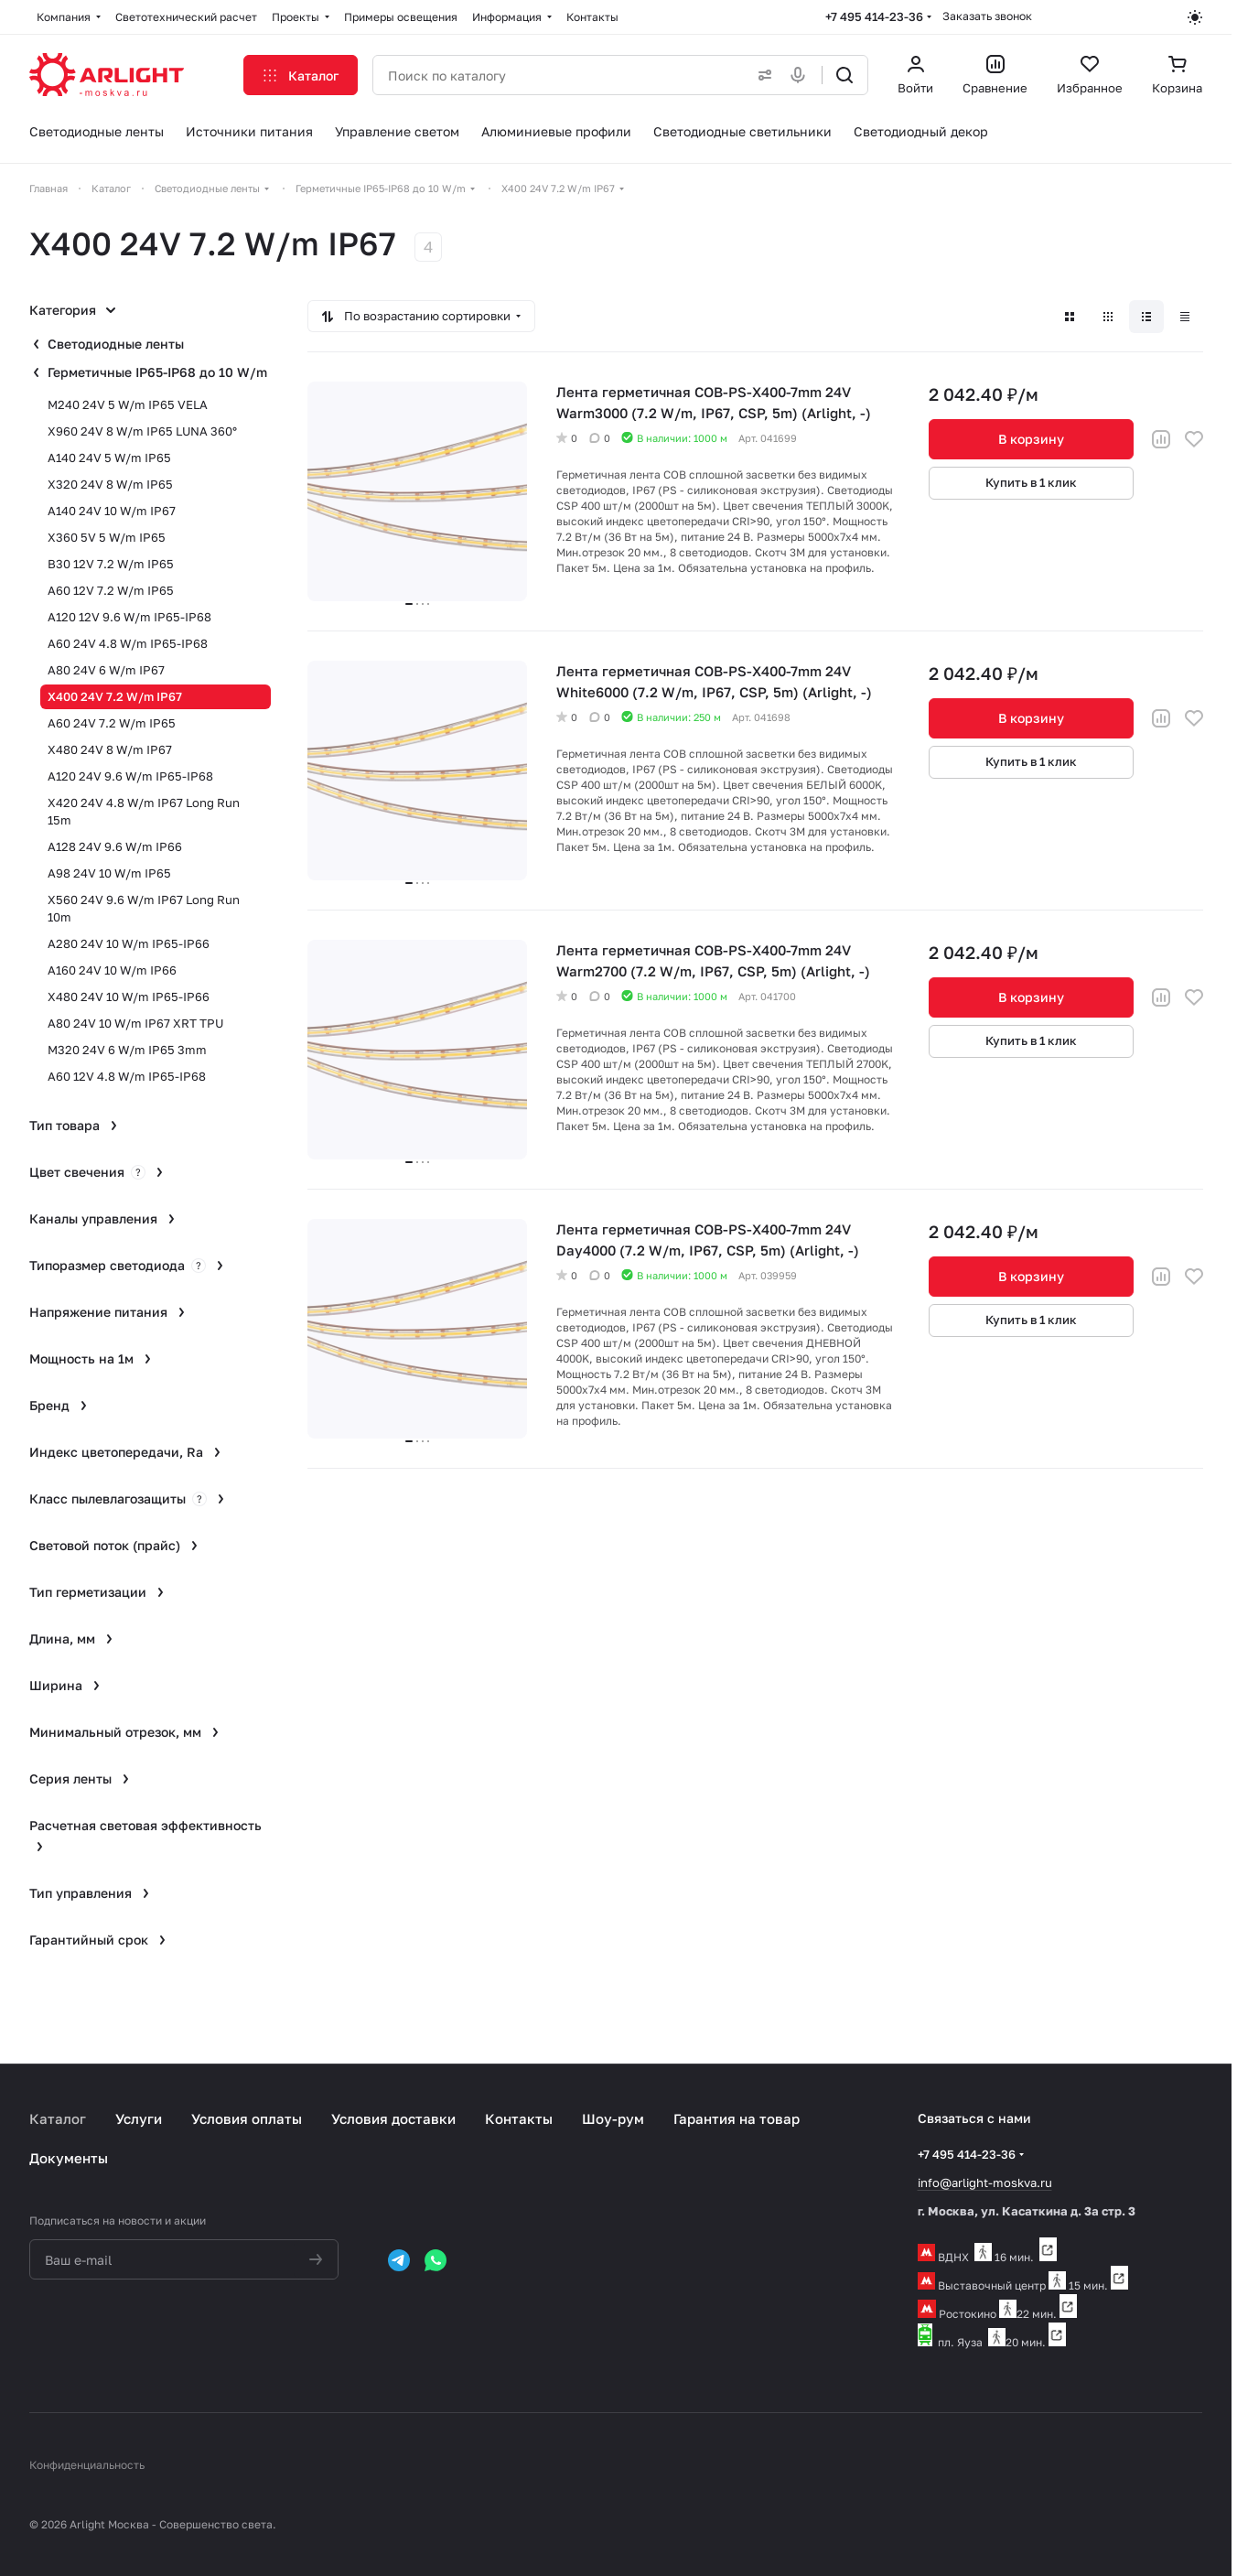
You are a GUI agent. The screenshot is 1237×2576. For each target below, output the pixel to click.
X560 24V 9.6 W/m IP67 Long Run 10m (144, 908)
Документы (68, 2158)
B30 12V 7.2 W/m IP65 (111, 563)
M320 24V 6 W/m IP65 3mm (127, 1049)
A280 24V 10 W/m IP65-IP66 (129, 943)
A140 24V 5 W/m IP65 (109, 457)
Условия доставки (393, 2118)
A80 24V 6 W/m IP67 (106, 670)
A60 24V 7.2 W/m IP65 (112, 723)
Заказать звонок (987, 16)
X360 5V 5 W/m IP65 (107, 537)
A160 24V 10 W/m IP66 (112, 970)
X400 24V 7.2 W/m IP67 (115, 696)
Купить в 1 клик (1031, 482)
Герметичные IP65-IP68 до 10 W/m (157, 372)
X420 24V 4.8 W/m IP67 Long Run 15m (144, 811)
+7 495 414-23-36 (874, 16)
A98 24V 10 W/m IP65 (109, 873)
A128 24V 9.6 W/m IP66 (115, 846)
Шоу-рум (613, 2118)
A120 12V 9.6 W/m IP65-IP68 (129, 616)
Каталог (57, 2118)
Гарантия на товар (736, 2118)
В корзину (1031, 439)
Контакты (519, 2118)
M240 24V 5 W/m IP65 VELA (128, 404)
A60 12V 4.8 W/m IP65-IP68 (127, 1076)
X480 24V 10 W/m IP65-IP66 (129, 996)
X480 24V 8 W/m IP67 (110, 749)
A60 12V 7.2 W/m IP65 (111, 590)
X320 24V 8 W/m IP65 (110, 484)
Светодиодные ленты (116, 343)
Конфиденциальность (87, 2465)
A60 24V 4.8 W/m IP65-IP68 (128, 643)
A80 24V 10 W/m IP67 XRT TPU (135, 1023)
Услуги (138, 2118)
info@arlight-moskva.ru (985, 2182)
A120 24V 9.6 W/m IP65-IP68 (130, 776)
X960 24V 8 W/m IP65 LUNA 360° (142, 431)
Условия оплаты (246, 2118)
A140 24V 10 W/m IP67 (112, 510)
